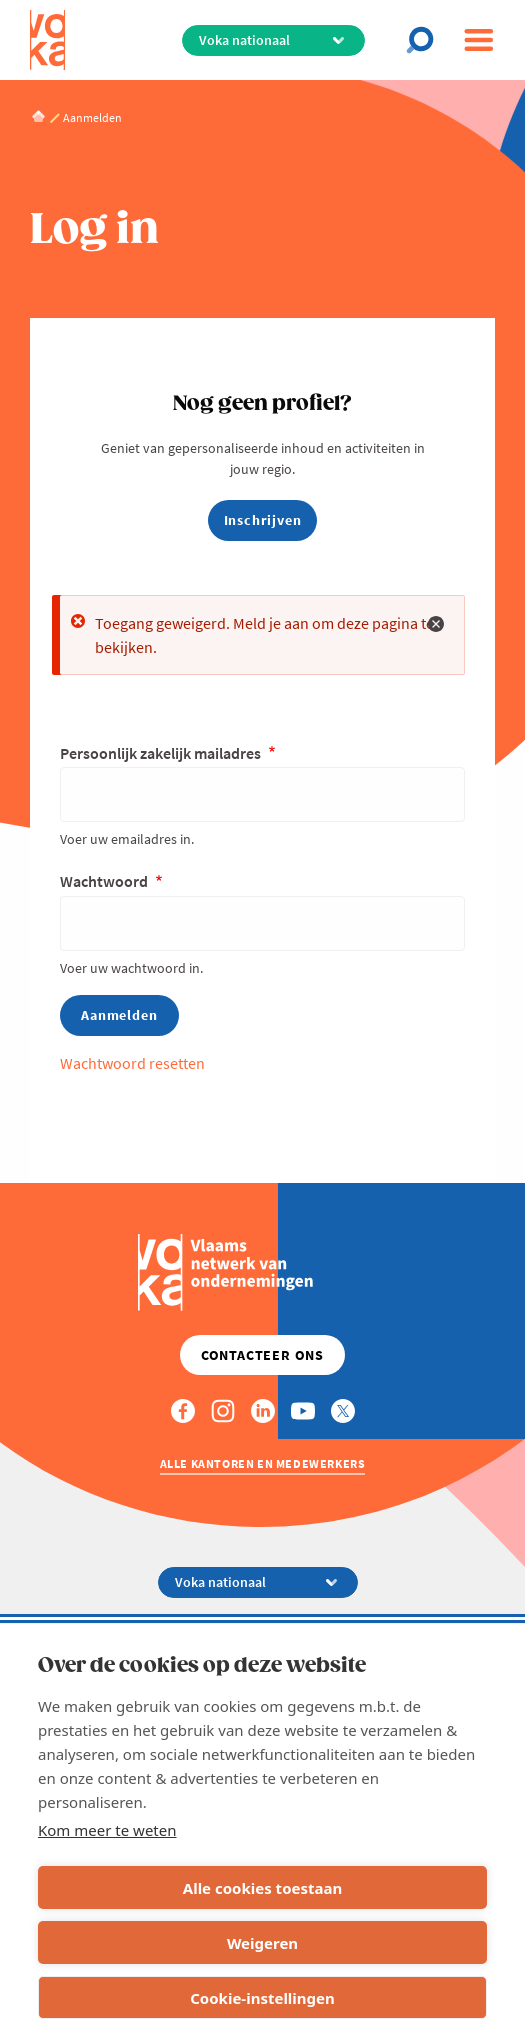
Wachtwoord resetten (132, 1063)
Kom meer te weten (107, 1830)
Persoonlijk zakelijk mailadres (162, 753)
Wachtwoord (105, 881)
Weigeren (262, 1943)
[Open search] (426, 40)
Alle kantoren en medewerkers (263, 1463)
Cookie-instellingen (262, 1998)
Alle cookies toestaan (262, 1888)
